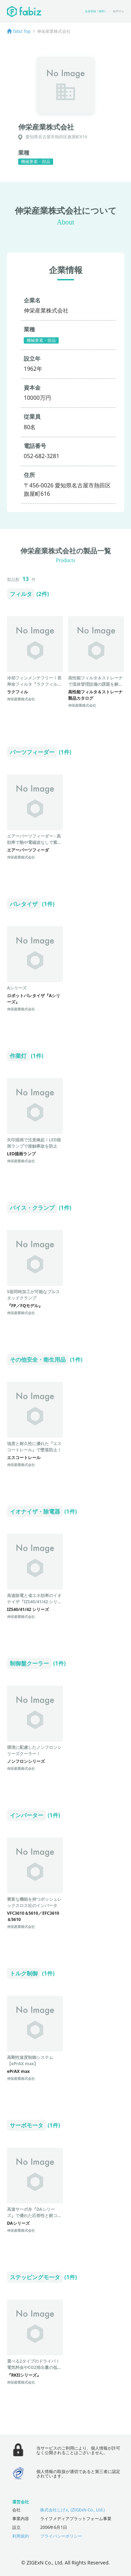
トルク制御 (24, 1973)
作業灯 (18, 1056)
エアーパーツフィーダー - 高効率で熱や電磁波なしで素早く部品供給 (34, 842)
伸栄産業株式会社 (21, 699)
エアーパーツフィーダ (28, 850)
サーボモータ (26, 2125)
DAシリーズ (18, 2223)
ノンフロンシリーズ (26, 1761)
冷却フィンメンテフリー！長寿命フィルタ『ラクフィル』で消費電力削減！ (34, 684)
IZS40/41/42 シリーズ (28, 1609)
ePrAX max (18, 2071)
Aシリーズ (17, 988)
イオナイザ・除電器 (35, 1511)
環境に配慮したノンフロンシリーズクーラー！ (34, 1750)
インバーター (26, 1815)
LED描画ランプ (21, 1154)
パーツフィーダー (32, 752)
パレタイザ (24, 904)
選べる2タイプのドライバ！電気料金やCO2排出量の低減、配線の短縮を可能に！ (33, 2367)
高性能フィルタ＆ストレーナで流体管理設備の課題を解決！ (95, 684)
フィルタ (21, 594)
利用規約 (20, 2536)
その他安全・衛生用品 (38, 1359)
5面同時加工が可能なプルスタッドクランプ (33, 1295)
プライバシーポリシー (61, 2536)
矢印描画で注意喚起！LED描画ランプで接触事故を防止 (34, 1143)
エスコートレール (24, 1457)
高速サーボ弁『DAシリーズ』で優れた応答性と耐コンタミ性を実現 (34, 2215)
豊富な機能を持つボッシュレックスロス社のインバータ (34, 1902)
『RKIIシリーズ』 (24, 2375)
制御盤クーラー (29, 1663)
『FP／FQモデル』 (25, 1306)
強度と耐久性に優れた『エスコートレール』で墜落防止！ (34, 1447)
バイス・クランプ (32, 1208)
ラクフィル (17, 692)
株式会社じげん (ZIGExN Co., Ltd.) (72, 2510)
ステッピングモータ (35, 2277)
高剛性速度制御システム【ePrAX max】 (30, 2060)
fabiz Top (22, 31)
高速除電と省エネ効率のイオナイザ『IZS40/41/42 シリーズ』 (34, 1601)
